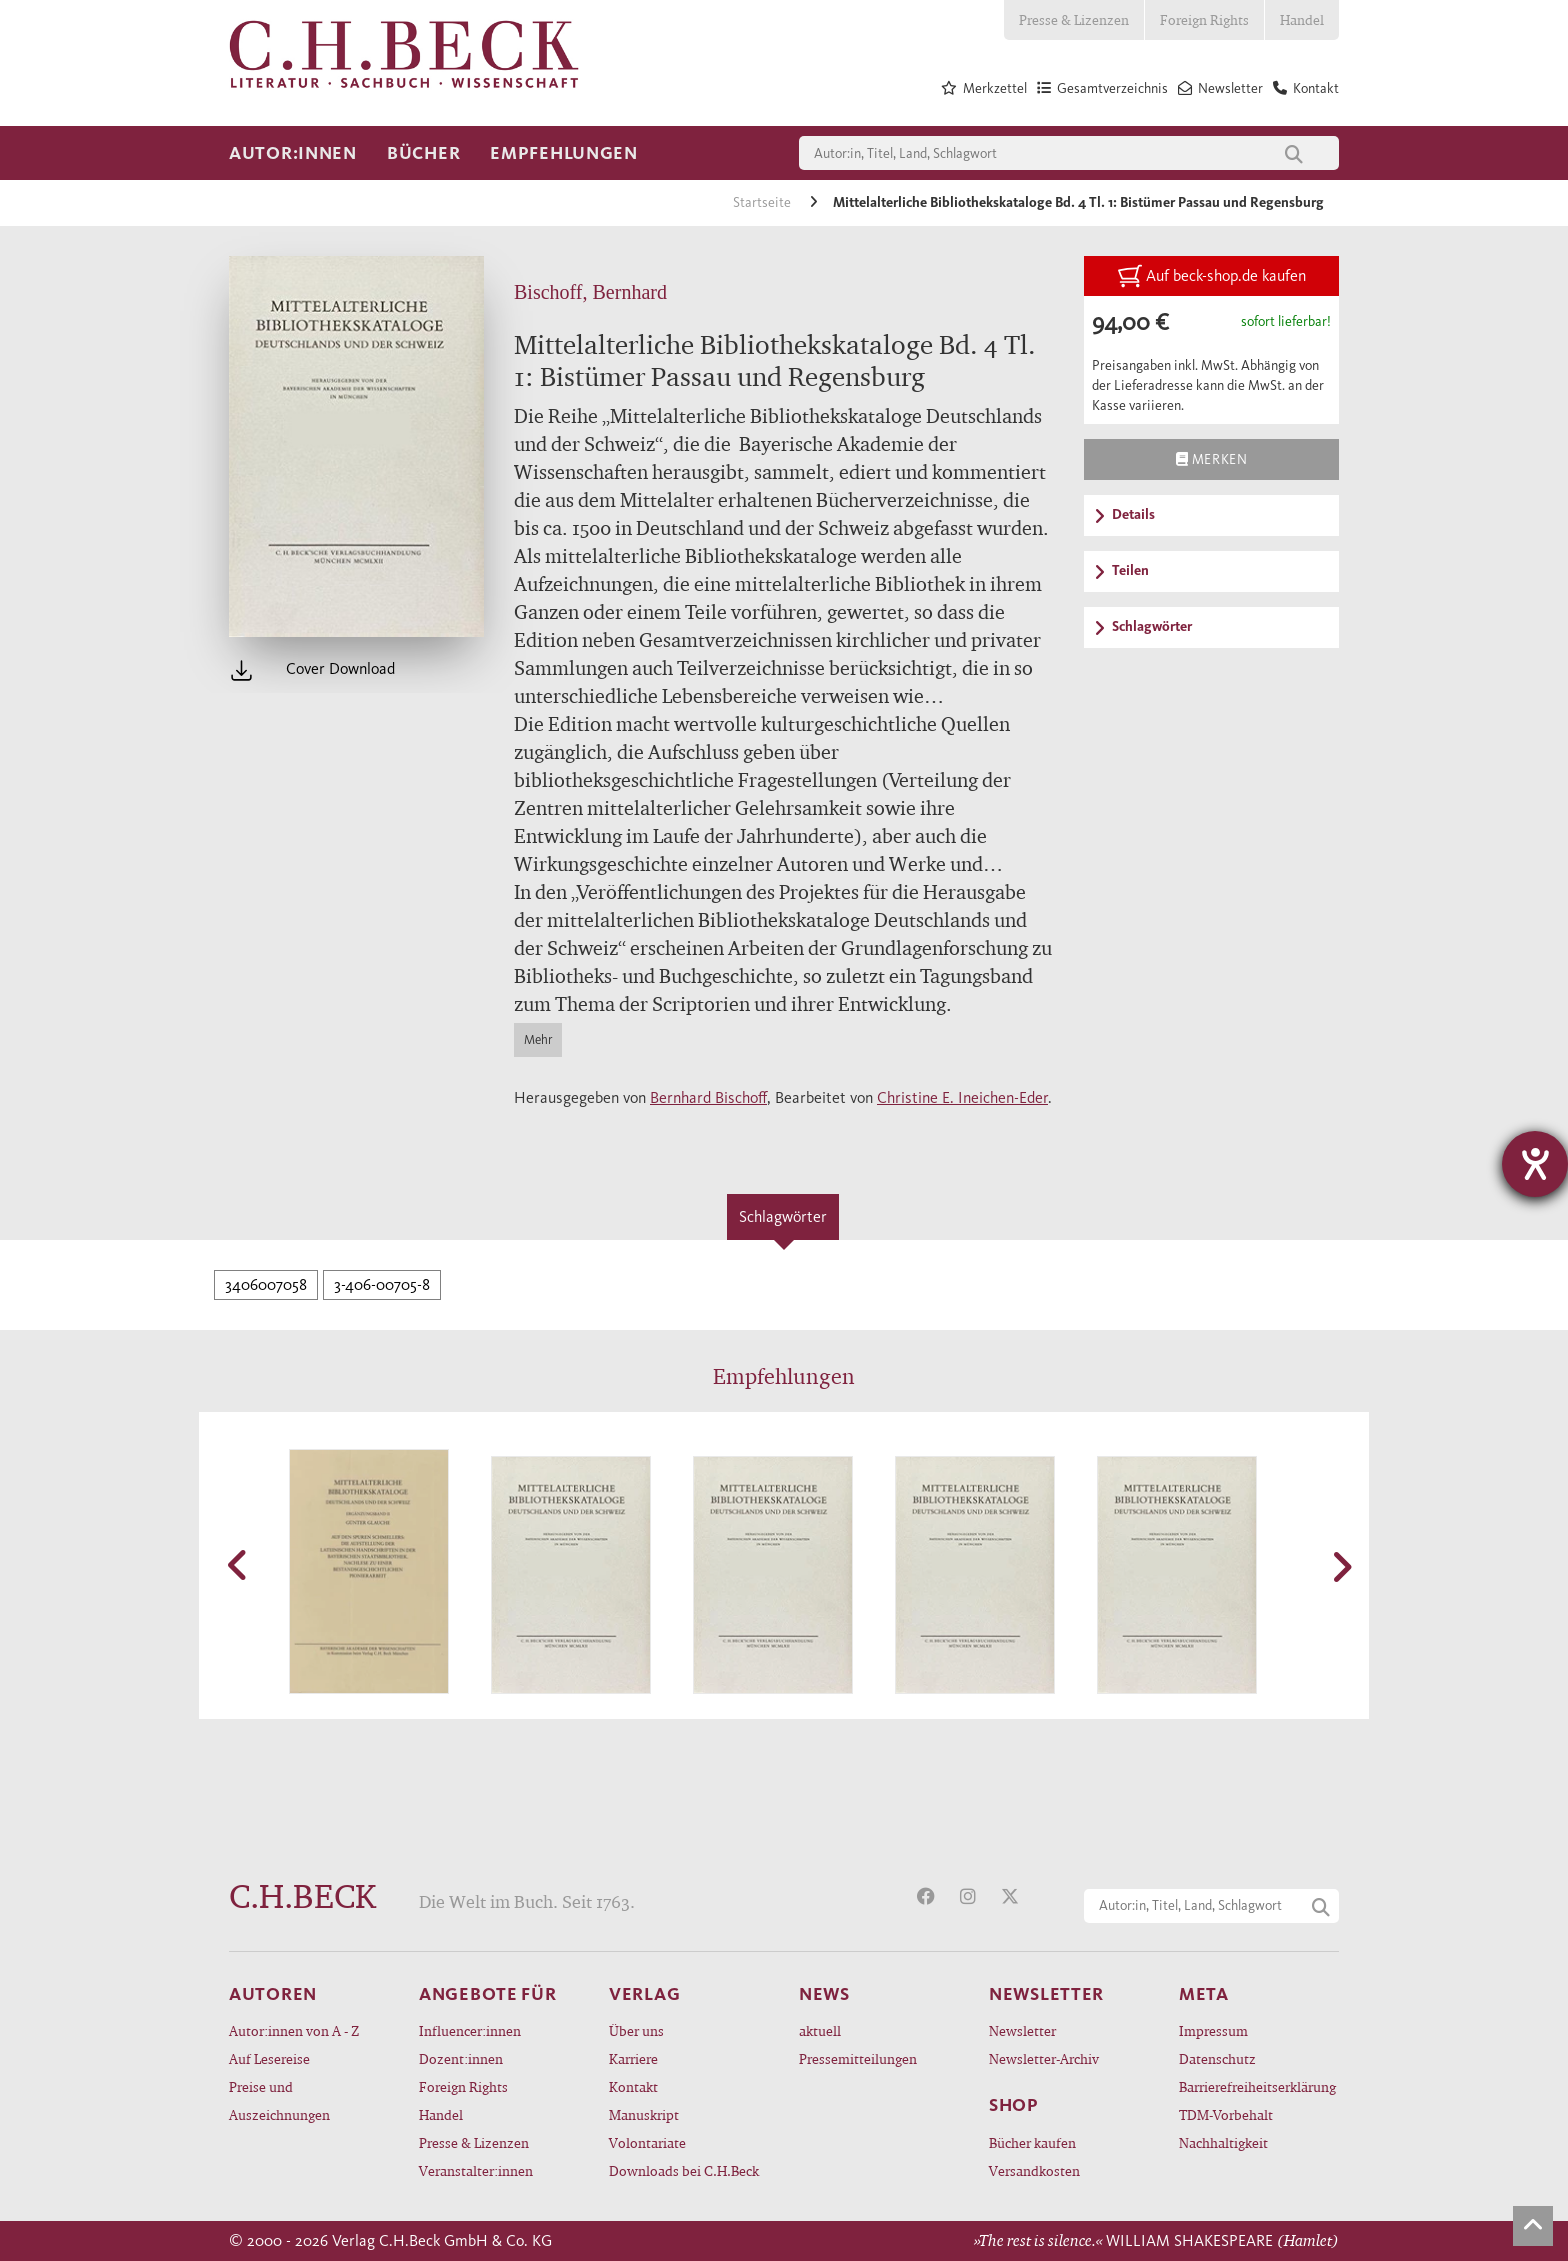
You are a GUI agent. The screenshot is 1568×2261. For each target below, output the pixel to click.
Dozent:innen (461, 2058)
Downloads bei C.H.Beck (684, 2170)
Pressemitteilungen (858, 2058)
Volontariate (647, 2142)
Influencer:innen (470, 2030)
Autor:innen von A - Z (294, 2030)
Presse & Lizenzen (1074, 19)
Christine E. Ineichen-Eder (962, 1097)
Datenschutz (1217, 2058)
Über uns (636, 2030)
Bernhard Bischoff (708, 1097)
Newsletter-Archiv (1044, 2058)
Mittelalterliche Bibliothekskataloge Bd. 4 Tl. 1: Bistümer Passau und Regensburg (1078, 202)
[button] (239, 1565)
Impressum (1213, 2030)
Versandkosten (1034, 2170)
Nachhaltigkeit (1223, 2142)
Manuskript (644, 2114)
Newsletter (1022, 2030)
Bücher (423, 153)
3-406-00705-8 (382, 1284)
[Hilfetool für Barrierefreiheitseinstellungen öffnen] (1535, 1164)
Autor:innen (293, 153)
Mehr (538, 1039)
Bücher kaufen (1032, 2142)
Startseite (763, 202)
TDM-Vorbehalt (1226, 2114)
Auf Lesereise (269, 2058)
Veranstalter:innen (476, 2170)
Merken (1211, 459)
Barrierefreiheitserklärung (1257, 2086)
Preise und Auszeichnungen (279, 2100)
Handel (1302, 19)
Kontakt (633, 2086)
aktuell (820, 2030)
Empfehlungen (564, 153)
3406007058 (266, 1284)
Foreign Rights (1204, 19)
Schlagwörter (783, 1216)
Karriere (633, 2058)
